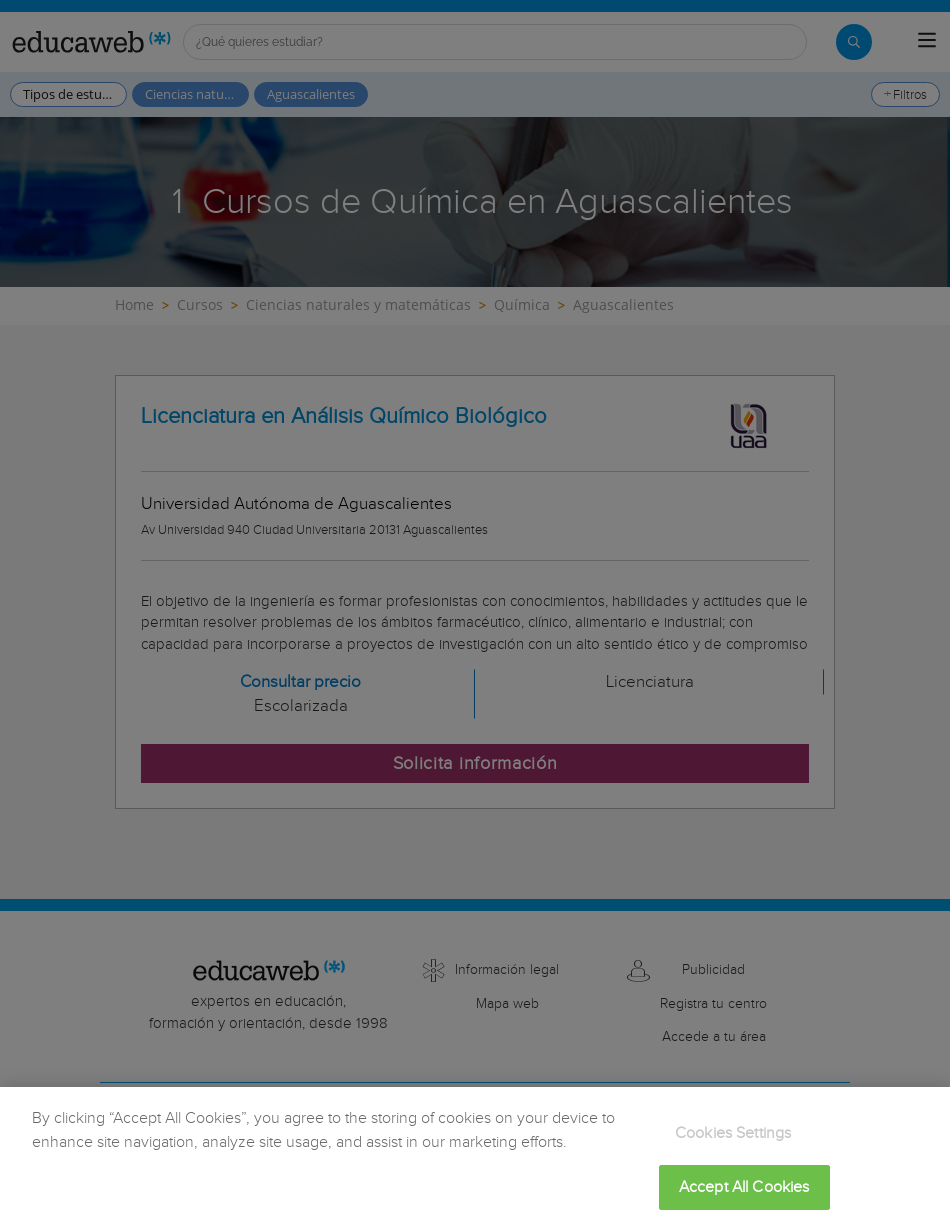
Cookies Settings (733, 1145)
